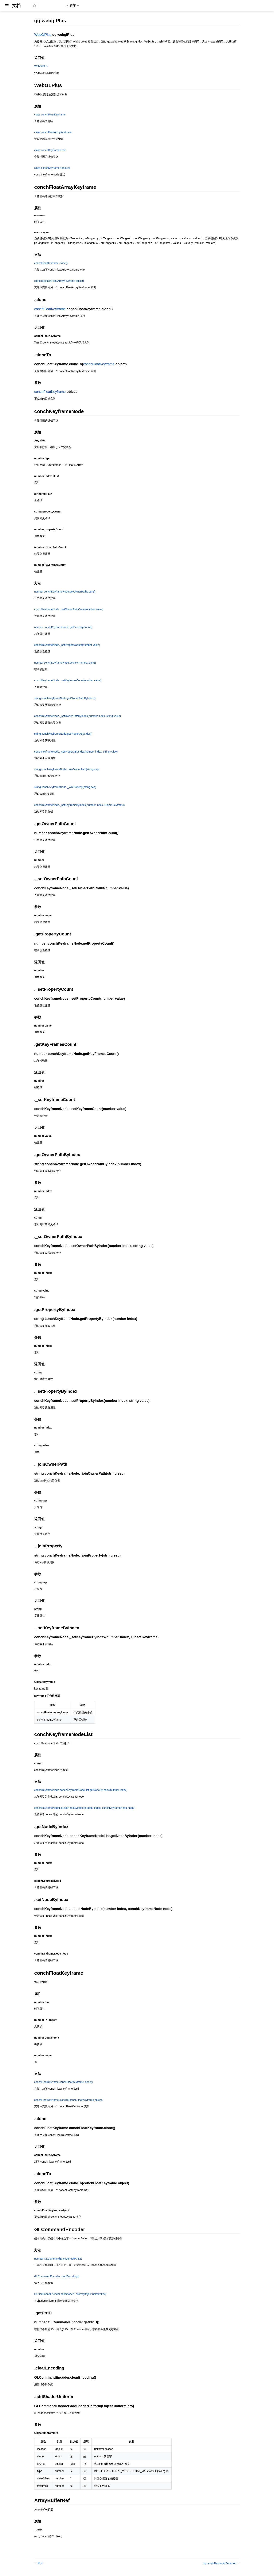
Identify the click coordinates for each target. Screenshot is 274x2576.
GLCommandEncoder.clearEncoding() (56, 2276)
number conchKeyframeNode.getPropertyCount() (63, 627)
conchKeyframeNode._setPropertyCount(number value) (67, 644)
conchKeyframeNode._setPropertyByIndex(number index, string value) (76, 751)
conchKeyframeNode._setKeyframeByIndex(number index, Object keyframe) (79, 804)
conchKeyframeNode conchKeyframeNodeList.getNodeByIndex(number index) (80, 1789)
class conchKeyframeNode (50, 150)
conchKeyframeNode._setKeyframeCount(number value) (67, 680)
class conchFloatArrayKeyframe (53, 132)
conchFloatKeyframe (50, 309)
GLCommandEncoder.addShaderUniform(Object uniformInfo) (70, 2294)
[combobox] (46, 5)
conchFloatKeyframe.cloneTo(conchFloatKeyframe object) (68, 2099)
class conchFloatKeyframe (49, 114)
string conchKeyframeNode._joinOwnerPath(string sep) (66, 769)
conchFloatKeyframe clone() (51, 263)
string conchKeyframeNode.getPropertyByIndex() (63, 733)
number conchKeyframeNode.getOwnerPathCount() (65, 591)
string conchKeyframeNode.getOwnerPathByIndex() (65, 698)
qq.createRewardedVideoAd (220, 2563)
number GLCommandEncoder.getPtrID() (58, 2258)
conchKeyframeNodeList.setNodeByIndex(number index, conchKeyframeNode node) (84, 1807)
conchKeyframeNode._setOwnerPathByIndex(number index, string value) (77, 715)
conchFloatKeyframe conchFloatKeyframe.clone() (63, 2082)
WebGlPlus (42, 35)
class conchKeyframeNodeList (52, 167)
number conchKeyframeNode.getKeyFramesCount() (65, 662)
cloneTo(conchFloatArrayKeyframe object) (59, 280)
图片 (40, 2563)
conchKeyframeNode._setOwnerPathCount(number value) (68, 609)
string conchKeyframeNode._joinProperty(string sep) (65, 787)
